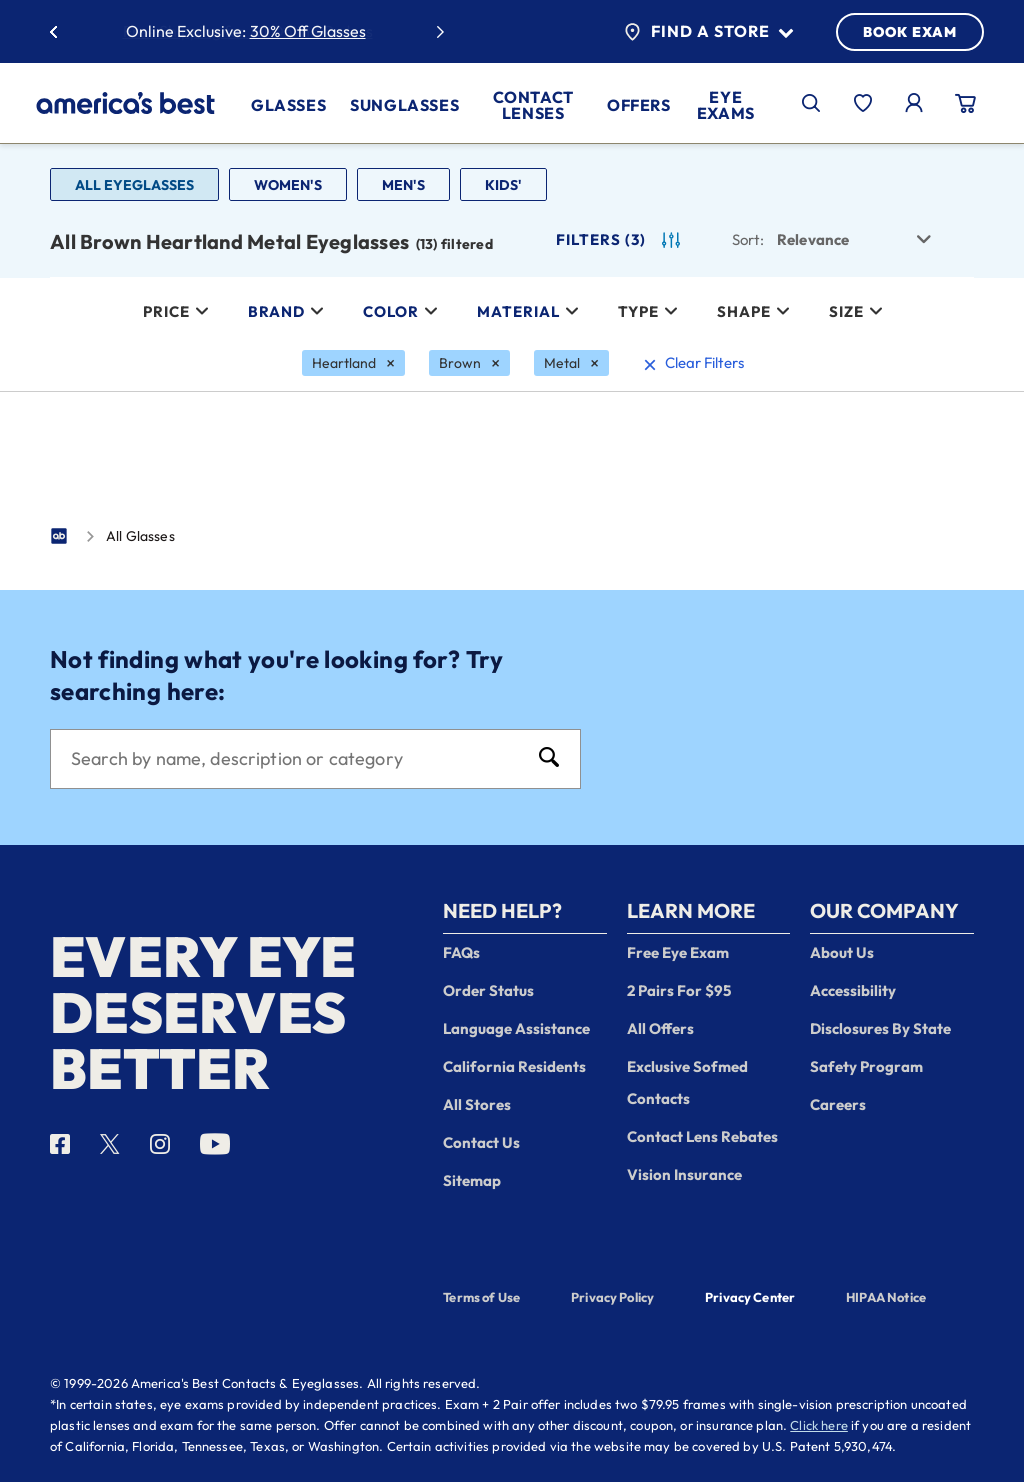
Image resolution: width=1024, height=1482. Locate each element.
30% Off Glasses (308, 31)
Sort (748, 239)
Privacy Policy (612, 1297)
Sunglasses (404, 105)
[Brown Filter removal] (469, 363)
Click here (819, 1425)
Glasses (288, 105)
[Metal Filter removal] (571, 363)
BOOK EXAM (910, 32)
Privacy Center (750, 1299)
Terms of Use (481, 1297)
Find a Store (708, 32)
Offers (639, 105)
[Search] (295, 759)
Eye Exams (726, 105)
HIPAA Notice (886, 1297)
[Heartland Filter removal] (353, 363)
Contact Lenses (533, 105)
